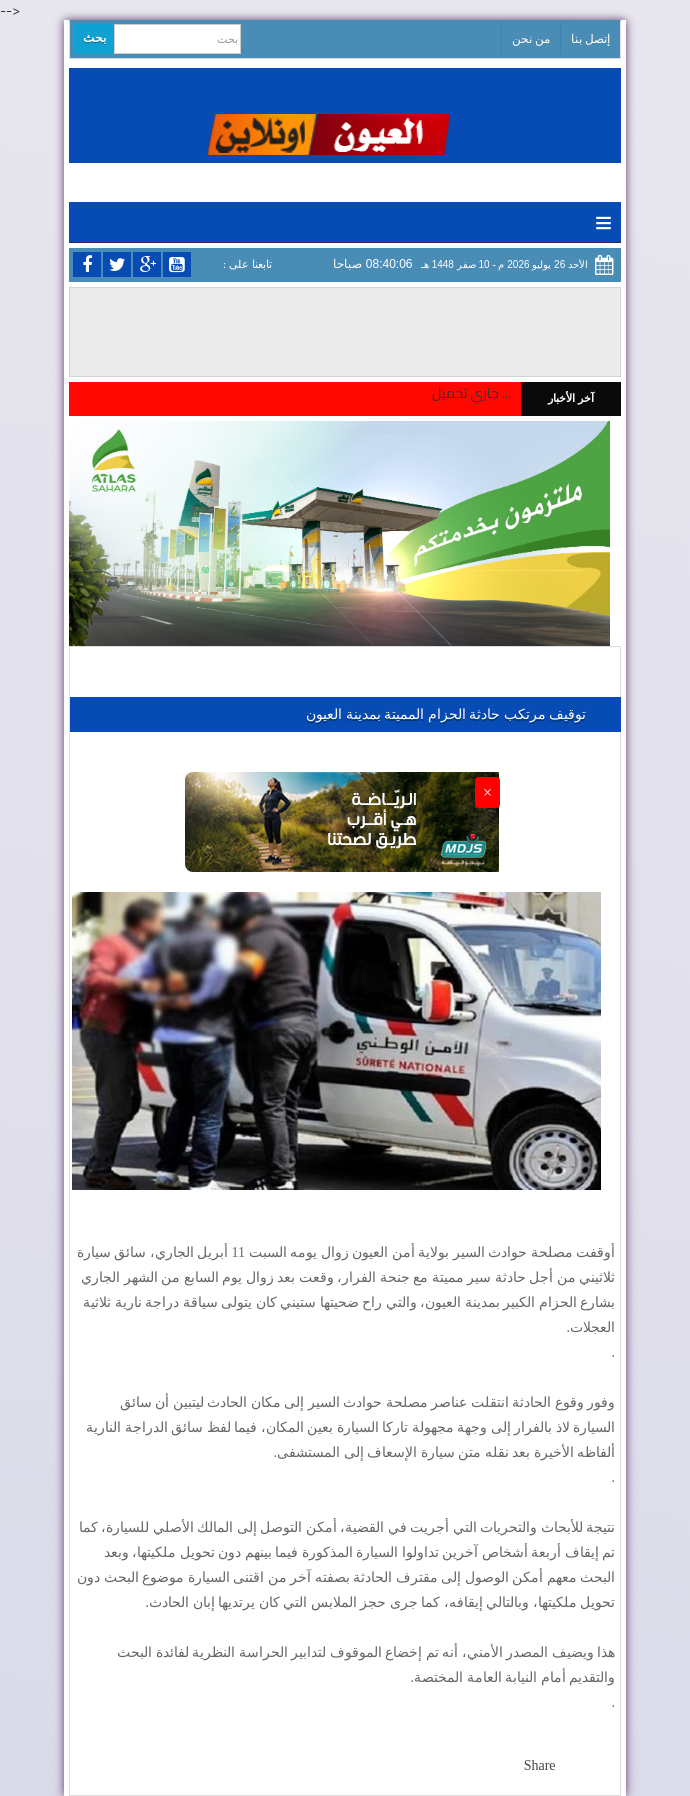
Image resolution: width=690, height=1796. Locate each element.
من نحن (531, 39)
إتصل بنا (590, 39)
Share (540, 1765)
